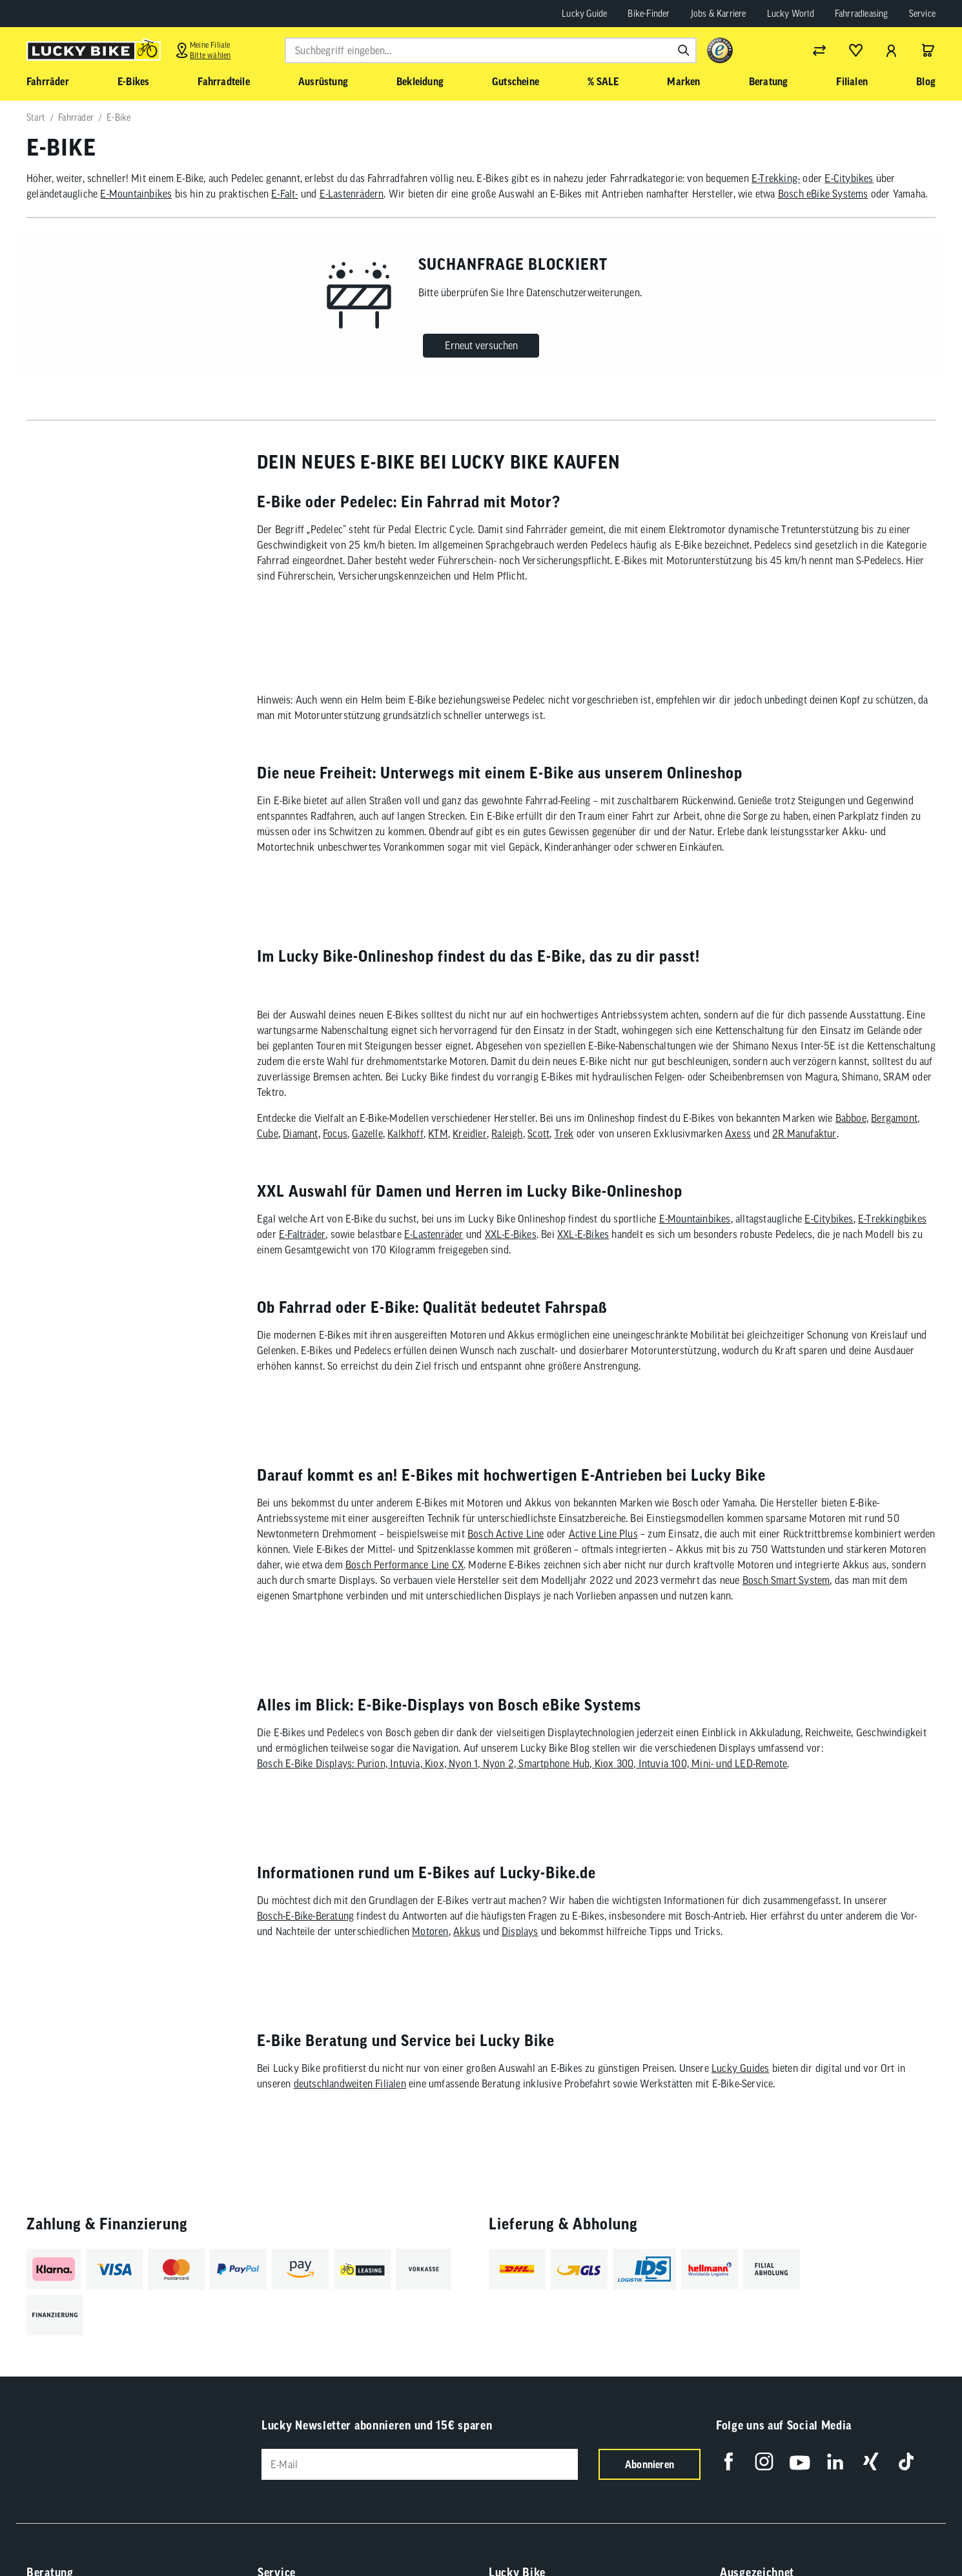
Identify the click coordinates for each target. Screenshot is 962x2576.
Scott (538, 1157)
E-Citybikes (848, 178)
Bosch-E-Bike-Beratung (305, 1975)
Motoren (430, 1990)
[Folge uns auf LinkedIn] (835, 2532)
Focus (335, 1157)
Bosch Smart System (786, 1615)
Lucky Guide (584, 13)
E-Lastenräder (434, 1258)
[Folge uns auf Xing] (870, 2532)
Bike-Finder (649, 13)
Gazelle (367, 1157)
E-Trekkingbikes (892, 1242)
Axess (738, 1157)
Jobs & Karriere (718, 13)
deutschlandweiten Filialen (350, 2154)
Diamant (300, 1157)
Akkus (466, 1990)
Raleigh (506, 1157)
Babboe (850, 1142)
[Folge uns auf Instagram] (764, 2532)
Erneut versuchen (481, 345)
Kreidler (470, 1157)
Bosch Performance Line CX (404, 1600)
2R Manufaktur (804, 1157)
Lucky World (790, 13)
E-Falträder (302, 1258)
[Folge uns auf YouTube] (799, 2532)
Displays (520, 1990)
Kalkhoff (405, 1157)
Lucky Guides (740, 2139)
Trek (564, 1157)
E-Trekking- (776, 178)
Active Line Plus (603, 1569)
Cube (267, 1157)
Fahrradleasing (861, 13)
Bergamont (894, 1142)
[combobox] (491, 50)
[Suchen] (684, 50)
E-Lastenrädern (352, 193)
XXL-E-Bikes (511, 1258)
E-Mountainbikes (136, 193)
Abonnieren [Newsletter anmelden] (649, 2535)
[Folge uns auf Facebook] (728, 2532)
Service (922, 13)
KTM (438, 1157)
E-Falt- (284, 193)
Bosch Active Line (505, 1569)
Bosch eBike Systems (823, 193)
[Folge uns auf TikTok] (906, 2532)
